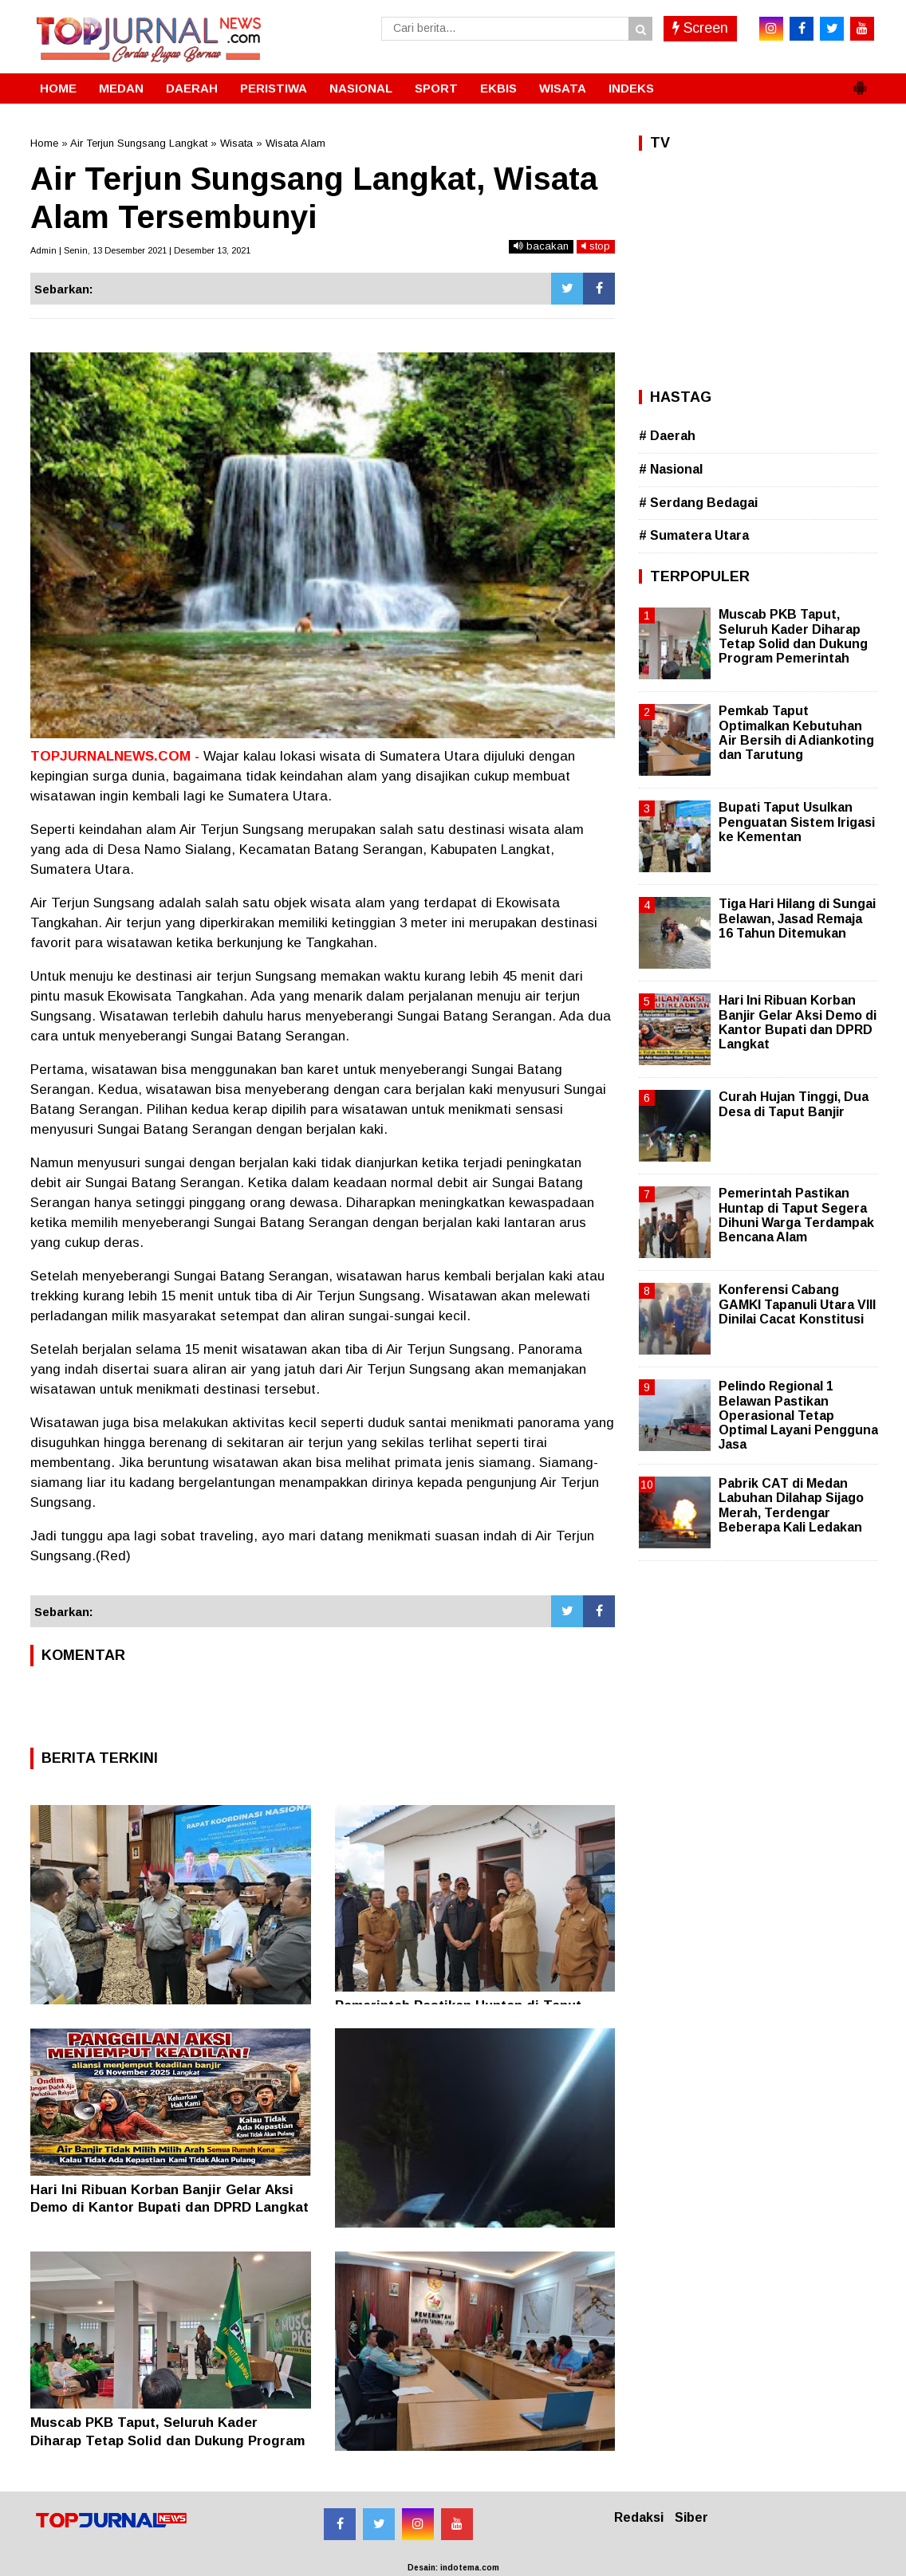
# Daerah (667, 435)
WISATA (562, 88)
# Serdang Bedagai (698, 502)
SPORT (436, 88)
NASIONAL (360, 88)
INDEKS (631, 88)
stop (595, 246)
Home (44, 143)
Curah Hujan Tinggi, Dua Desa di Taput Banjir (794, 1104)
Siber (691, 2517)
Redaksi (639, 2517)
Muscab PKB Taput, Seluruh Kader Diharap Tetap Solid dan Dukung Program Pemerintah (167, 2440)
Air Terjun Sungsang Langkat (138, 143)
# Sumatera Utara (694, 535)
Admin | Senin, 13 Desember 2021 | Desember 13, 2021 (140, 250)
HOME (58, 88)
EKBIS (498, 88)
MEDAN (121, 88)
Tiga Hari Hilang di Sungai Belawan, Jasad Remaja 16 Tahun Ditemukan (797, 918)
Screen (700, 28)
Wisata (236, 143)
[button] (860, 81)
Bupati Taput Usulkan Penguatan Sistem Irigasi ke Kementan (797, 821)
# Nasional (671, 469)
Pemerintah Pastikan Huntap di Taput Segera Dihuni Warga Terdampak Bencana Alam (796, 1215)
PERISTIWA (273, 88)
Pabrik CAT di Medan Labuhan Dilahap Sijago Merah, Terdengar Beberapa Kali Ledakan (791, 1505)
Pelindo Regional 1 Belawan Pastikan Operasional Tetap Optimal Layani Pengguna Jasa (798, 1415)
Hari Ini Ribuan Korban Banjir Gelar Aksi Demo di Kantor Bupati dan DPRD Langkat (797, 1022)
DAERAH (192, 88)
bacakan (541, 246)
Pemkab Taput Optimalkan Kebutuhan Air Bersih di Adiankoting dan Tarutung (796, 732)
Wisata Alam (295, 143)
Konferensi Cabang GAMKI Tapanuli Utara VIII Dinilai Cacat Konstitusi (797, 1304)
